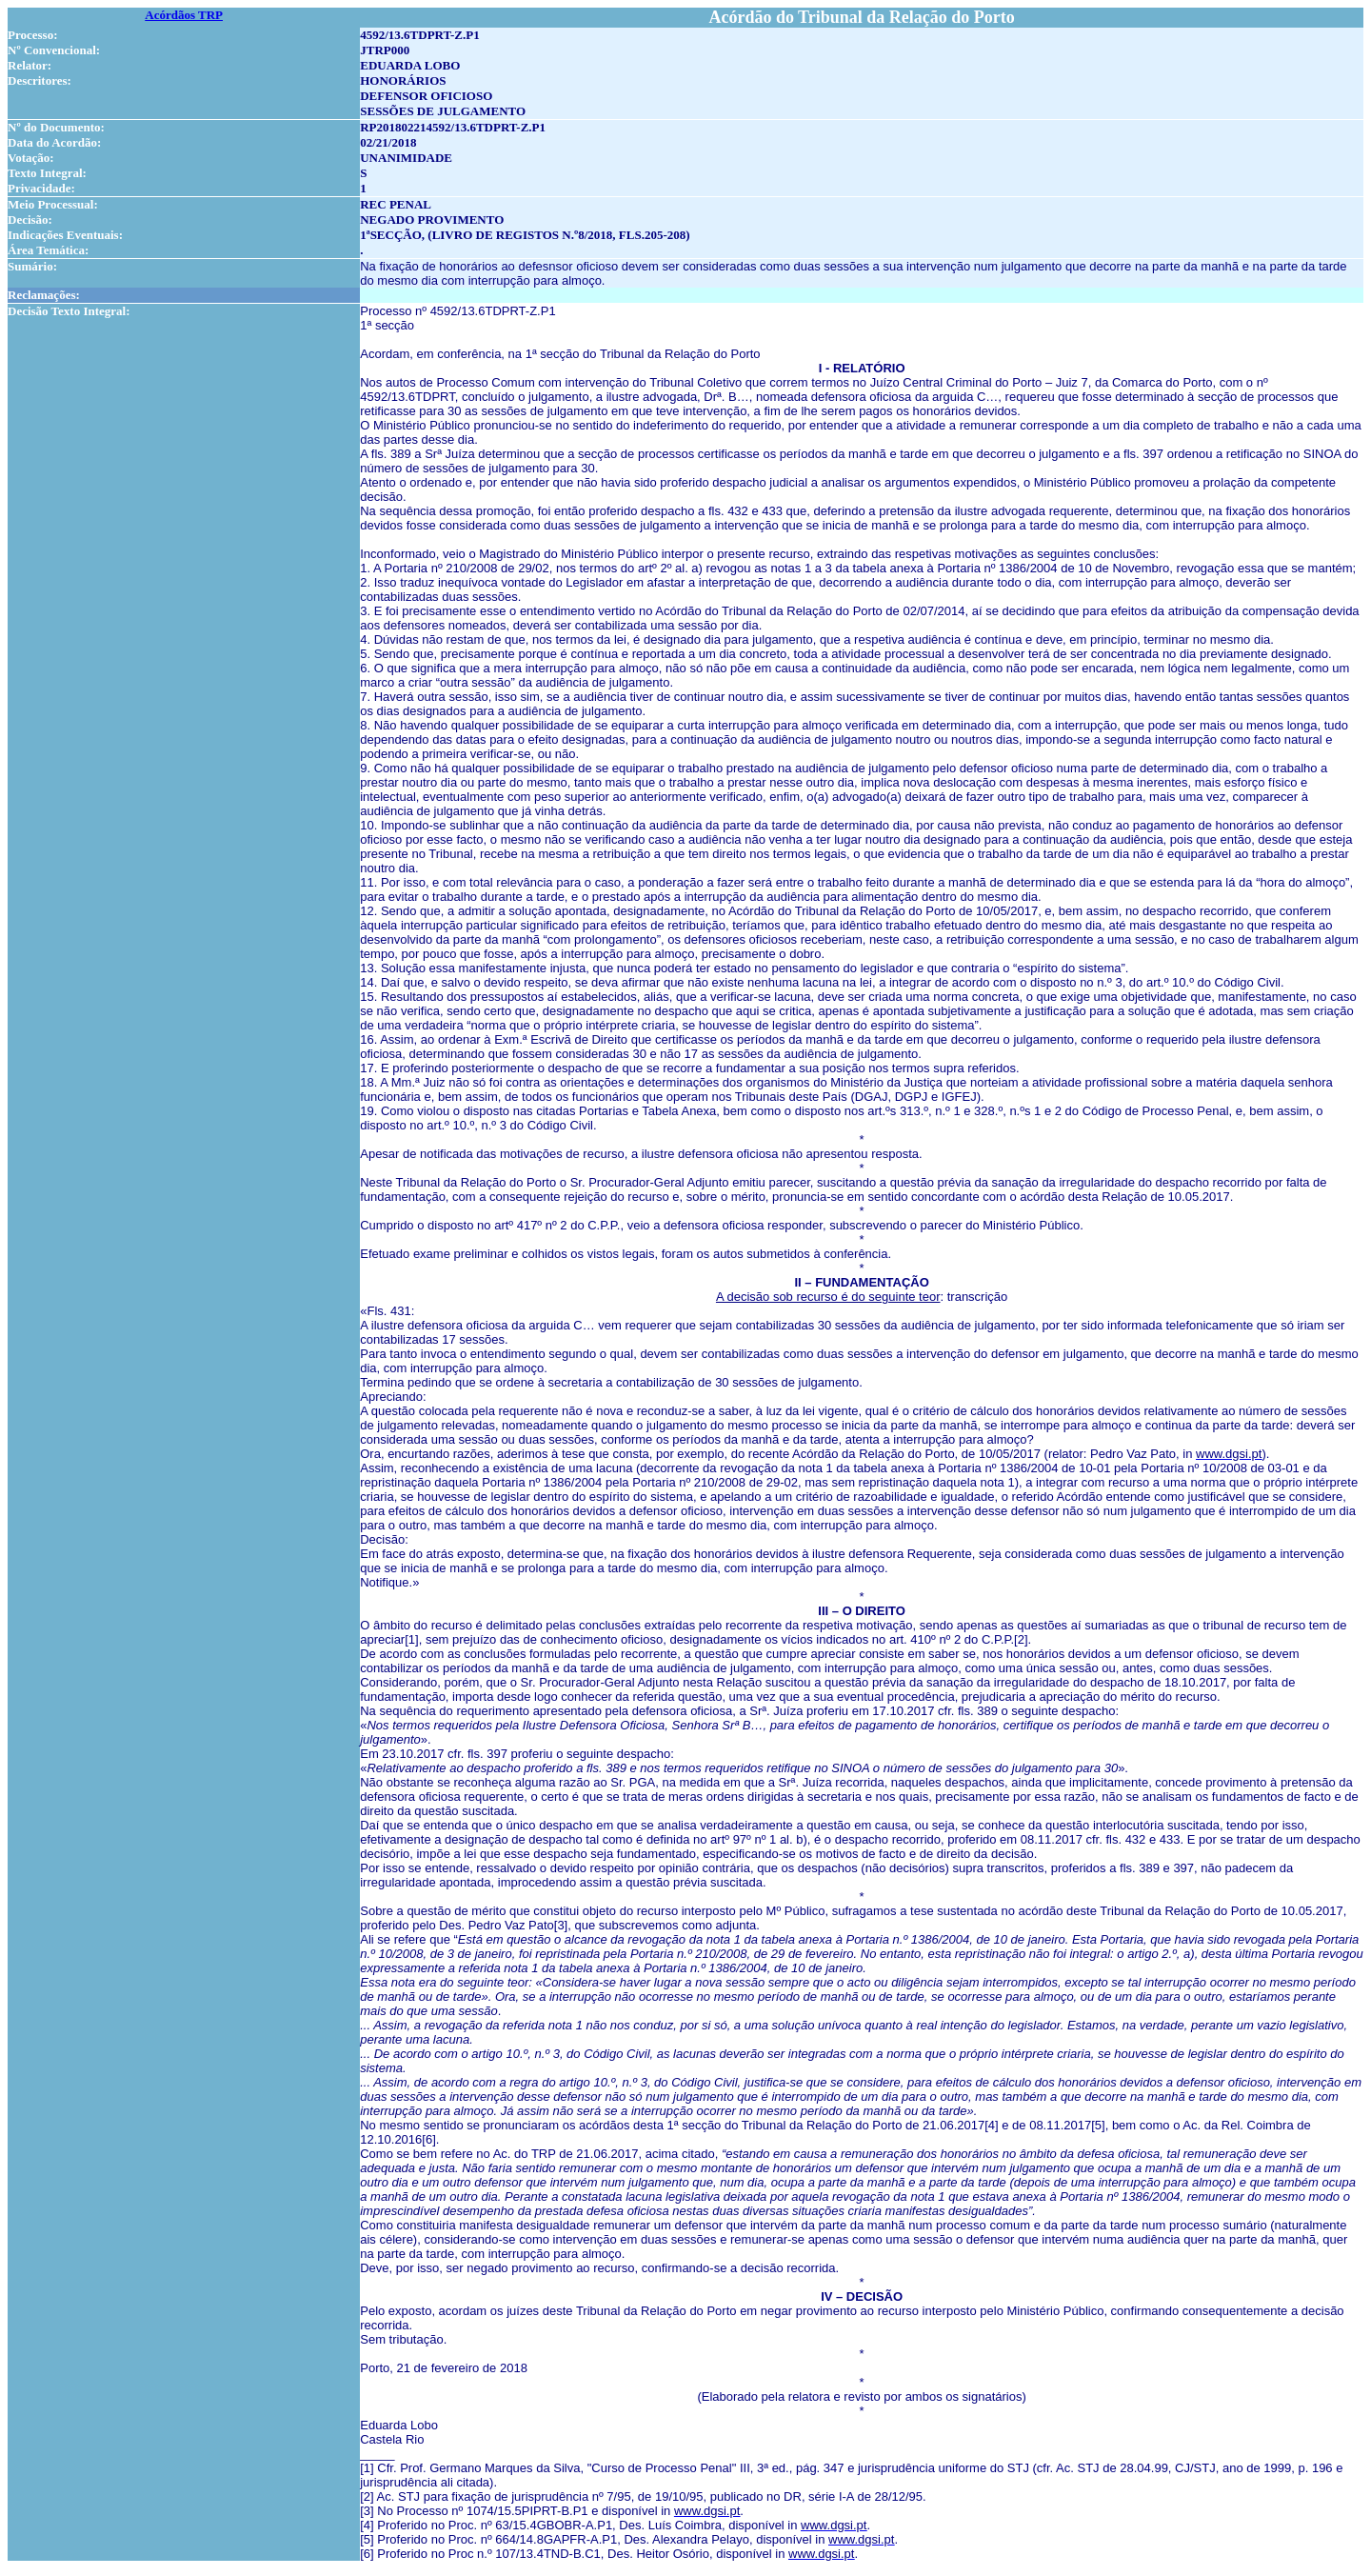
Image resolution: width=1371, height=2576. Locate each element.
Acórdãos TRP (184, 15)
